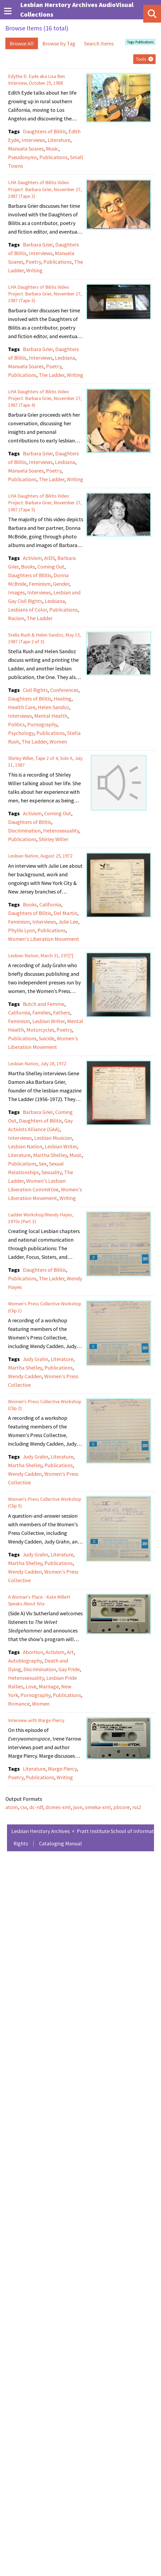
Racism (16, 618)
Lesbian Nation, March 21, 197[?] (40, 955)
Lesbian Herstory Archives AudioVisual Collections (77, 10)
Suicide (46, 1038)
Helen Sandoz (53, 707)
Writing (34, 270)
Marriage (49, 1686)
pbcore (121, 1807)
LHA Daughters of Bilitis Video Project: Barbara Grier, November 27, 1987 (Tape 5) (45, 502)
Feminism (40, 583)
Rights (20, 1843)
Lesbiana (65, 357)
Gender (61, 583)
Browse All (22, 43)
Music (52, 148)
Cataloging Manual (60, 1843)
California (50, 904)
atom (11, 1807)
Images (16, 592)
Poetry (33, 261)
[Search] (152, 14)
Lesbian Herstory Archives (41, 1831)
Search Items (99, 43)
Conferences (64, 690)
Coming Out (50, 566)
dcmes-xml (58, 1807)
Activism (32, 558)
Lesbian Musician (53, 1137)
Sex (43, 1163)
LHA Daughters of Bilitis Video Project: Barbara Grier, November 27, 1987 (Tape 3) (45, 293)
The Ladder (51, 374)
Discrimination (24, 830)
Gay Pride (69, 1669)
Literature (59, 140)
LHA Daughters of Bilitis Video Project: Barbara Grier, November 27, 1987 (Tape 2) (45, 189)
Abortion (33, 1652)
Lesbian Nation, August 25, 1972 (40, 856)
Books (28, 566)
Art (70, 1652)
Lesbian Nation (25, 1146)
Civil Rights (35, 690)
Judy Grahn (35, 1359)
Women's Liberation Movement (43, 938)
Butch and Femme (43, 1004)
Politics (16, 724)
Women (58, 741)
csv (23, 1807)
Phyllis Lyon (21, 930)
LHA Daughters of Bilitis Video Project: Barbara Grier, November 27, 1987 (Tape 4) (45, 398)
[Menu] (8, 11)
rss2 (136, 1807)
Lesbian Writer (48, 1021)
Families (41, 1012)
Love (31, 1686)
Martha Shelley (50, 1155)
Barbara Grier (38, 244)
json (77, 1807)
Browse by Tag (58, 43)
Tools (141, 59)
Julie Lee (68, 921)
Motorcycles (40, 1029)
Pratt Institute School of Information (119, 1831)
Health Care (21, 707)
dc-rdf (36, 1807)
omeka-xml (98, 1807)
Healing (62, 698)
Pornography (42, 724)
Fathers (61, 1012)
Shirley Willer (53, 839)
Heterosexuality (61, 830)
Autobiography (25, 1660)
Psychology (21, 733)
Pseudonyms (22, 157)
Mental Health (50, 715)
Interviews (33, 140)
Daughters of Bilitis (44, 131)
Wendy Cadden (25, 1376)
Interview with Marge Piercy (36, 1720)
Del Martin (65, 913)
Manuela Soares (26, 148)
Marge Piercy (62, 1768)
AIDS (49, 558)
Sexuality (51, 1172)
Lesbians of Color (27, 609)
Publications (53, 157)
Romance (19, 1703)
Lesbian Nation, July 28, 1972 (37, 1063)
